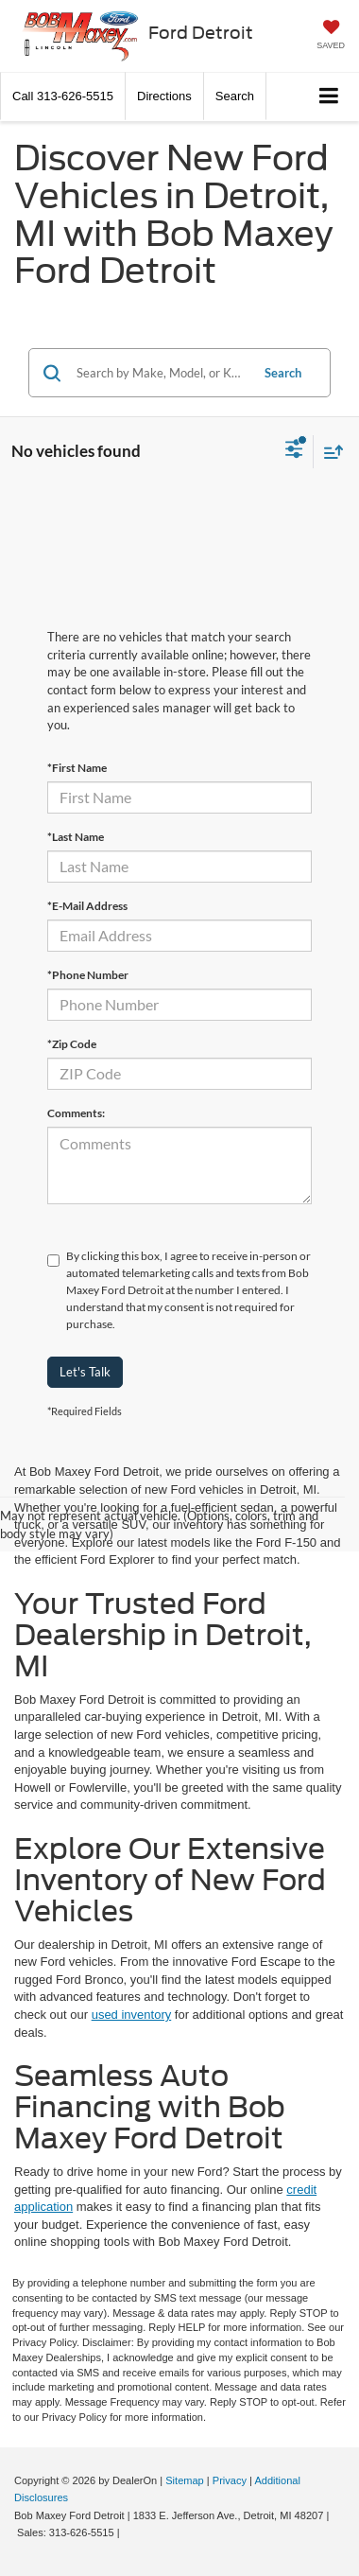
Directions (164, 96)
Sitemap (184, 2480)
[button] (63, 96)
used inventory (132, 2014)
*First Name (77, 768)
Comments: (76, 1113)
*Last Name (75, 837)
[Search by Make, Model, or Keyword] (160, 372)
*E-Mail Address (87, 906)
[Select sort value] (329, 451)
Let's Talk (85, 1371)
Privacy (230, 2480)
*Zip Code (71, 1044)
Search (283, 372)
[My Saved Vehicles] (330, 36)
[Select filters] (294, 451)
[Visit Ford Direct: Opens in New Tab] (128, 2532)
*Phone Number (87, 975)
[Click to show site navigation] (329, 97)
